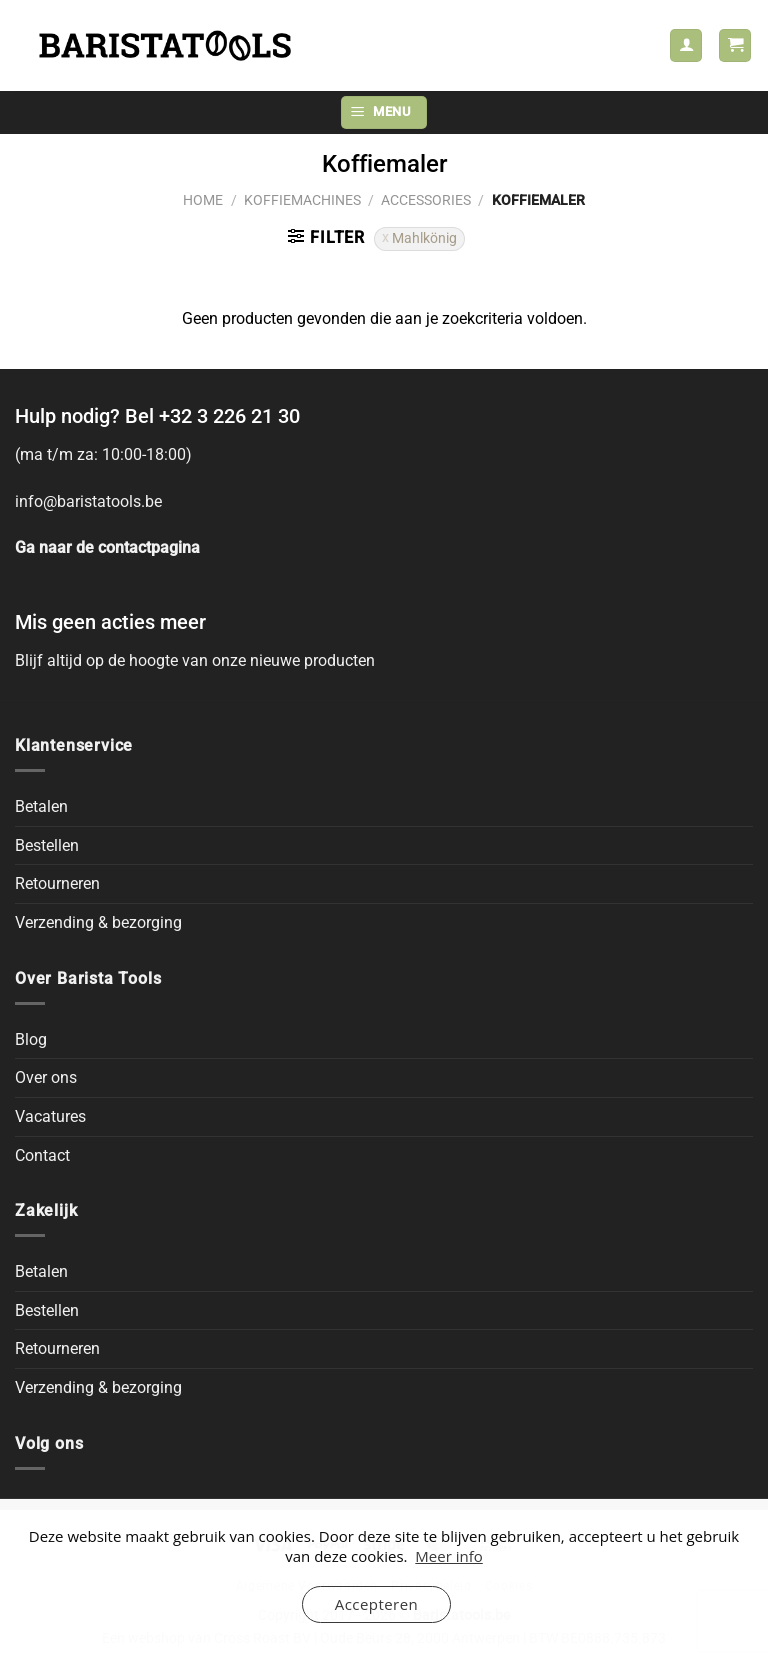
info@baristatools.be (88, 501)
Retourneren (57, 883)
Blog (31, 1039)
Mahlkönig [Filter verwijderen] (424, 238)
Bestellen (47, 845)
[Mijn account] (686, 45)
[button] (735, 45)
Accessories (426, 200)
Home (203, 200)
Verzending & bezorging (98, 922)
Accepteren (376, 1604)
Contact (42, 1155)
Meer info (448, 1556)
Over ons (46, 1077)
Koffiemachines (302, 200)
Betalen (41, 806)
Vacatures (50, 1116)
